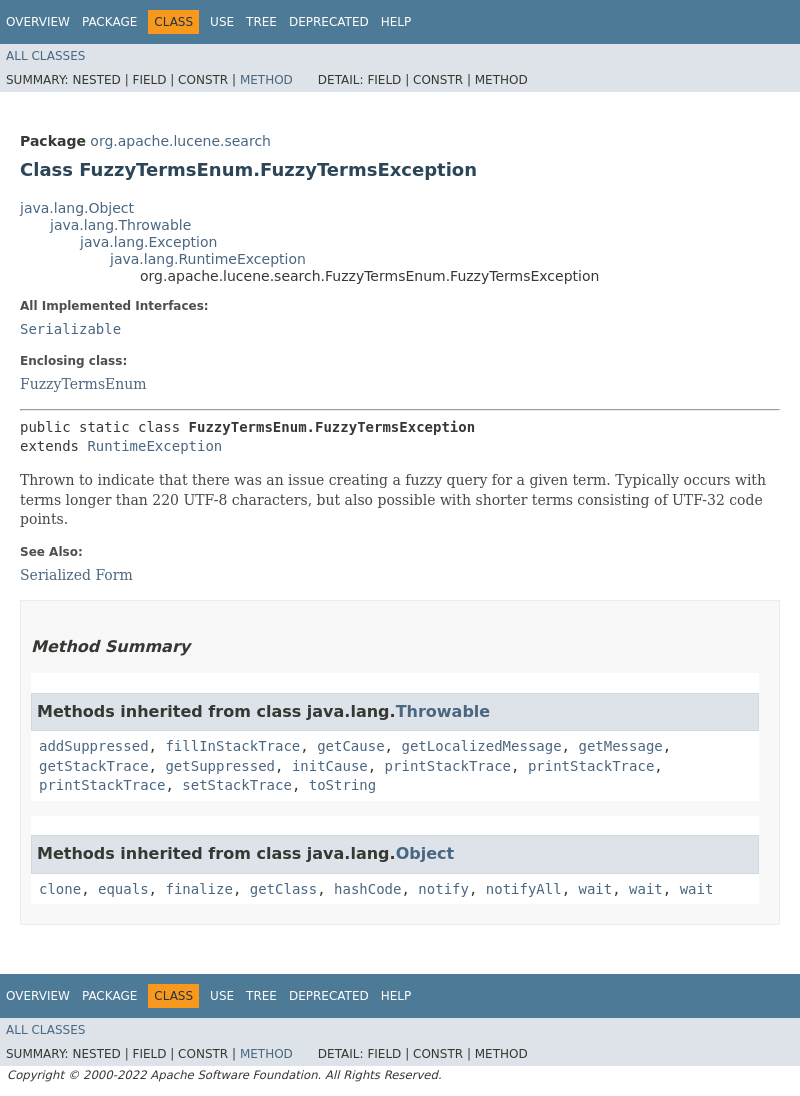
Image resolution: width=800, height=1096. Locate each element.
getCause (350, 746)
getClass (283, 889)
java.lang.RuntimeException (208, 259)
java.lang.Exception (148, 242)
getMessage (620, 746)
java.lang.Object (77, 208)
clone (60, 889)
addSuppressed (94, 746)
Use (222, 22)
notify (443, 889)
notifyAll (524, 889)
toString (342, 785)
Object (425, 853)
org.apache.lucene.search (180, 141)
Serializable (70, 329)
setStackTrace (237, 785)
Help (396, 22)
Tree (261, 22)
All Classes (45, 56)
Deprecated (329, 22)
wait (596, 889)
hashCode (367, 889)
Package (109, 22)
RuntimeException (154, 446)
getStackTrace (94, 766)
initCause (330, 766)
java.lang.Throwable (120, 225)
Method (266, 80)
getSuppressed (220, 766)
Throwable (443, 711)
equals (123, 889)
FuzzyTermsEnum (83, 384)
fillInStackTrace (232, 746)
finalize (198, 889)
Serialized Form (76, 575)
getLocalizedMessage (481, 746)
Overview (38, 22)
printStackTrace (448, 766)
